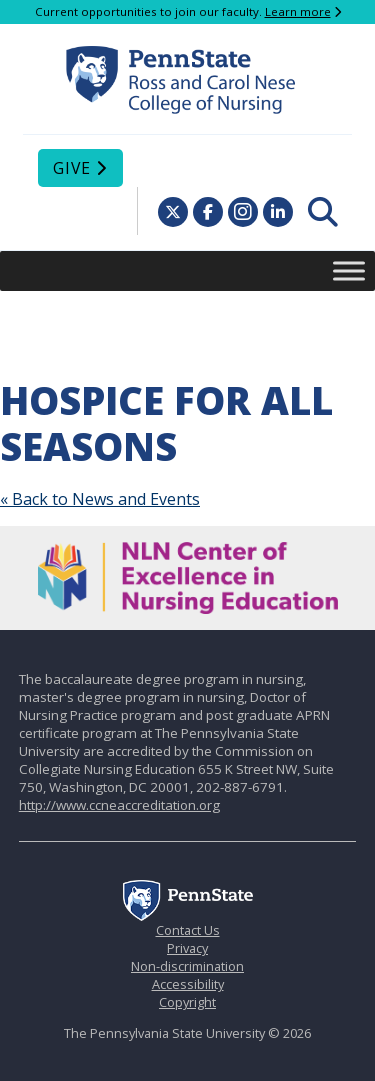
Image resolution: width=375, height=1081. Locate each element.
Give (72, 168)
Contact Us (188, 930)
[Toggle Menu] (349, 270)
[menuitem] (323, 212)
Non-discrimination (187, 966)
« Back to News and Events (100, 499)
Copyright (187, 1002)
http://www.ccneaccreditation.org (119, 805)
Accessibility (188, 984)
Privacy (187, 948)
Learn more (298, 11)
